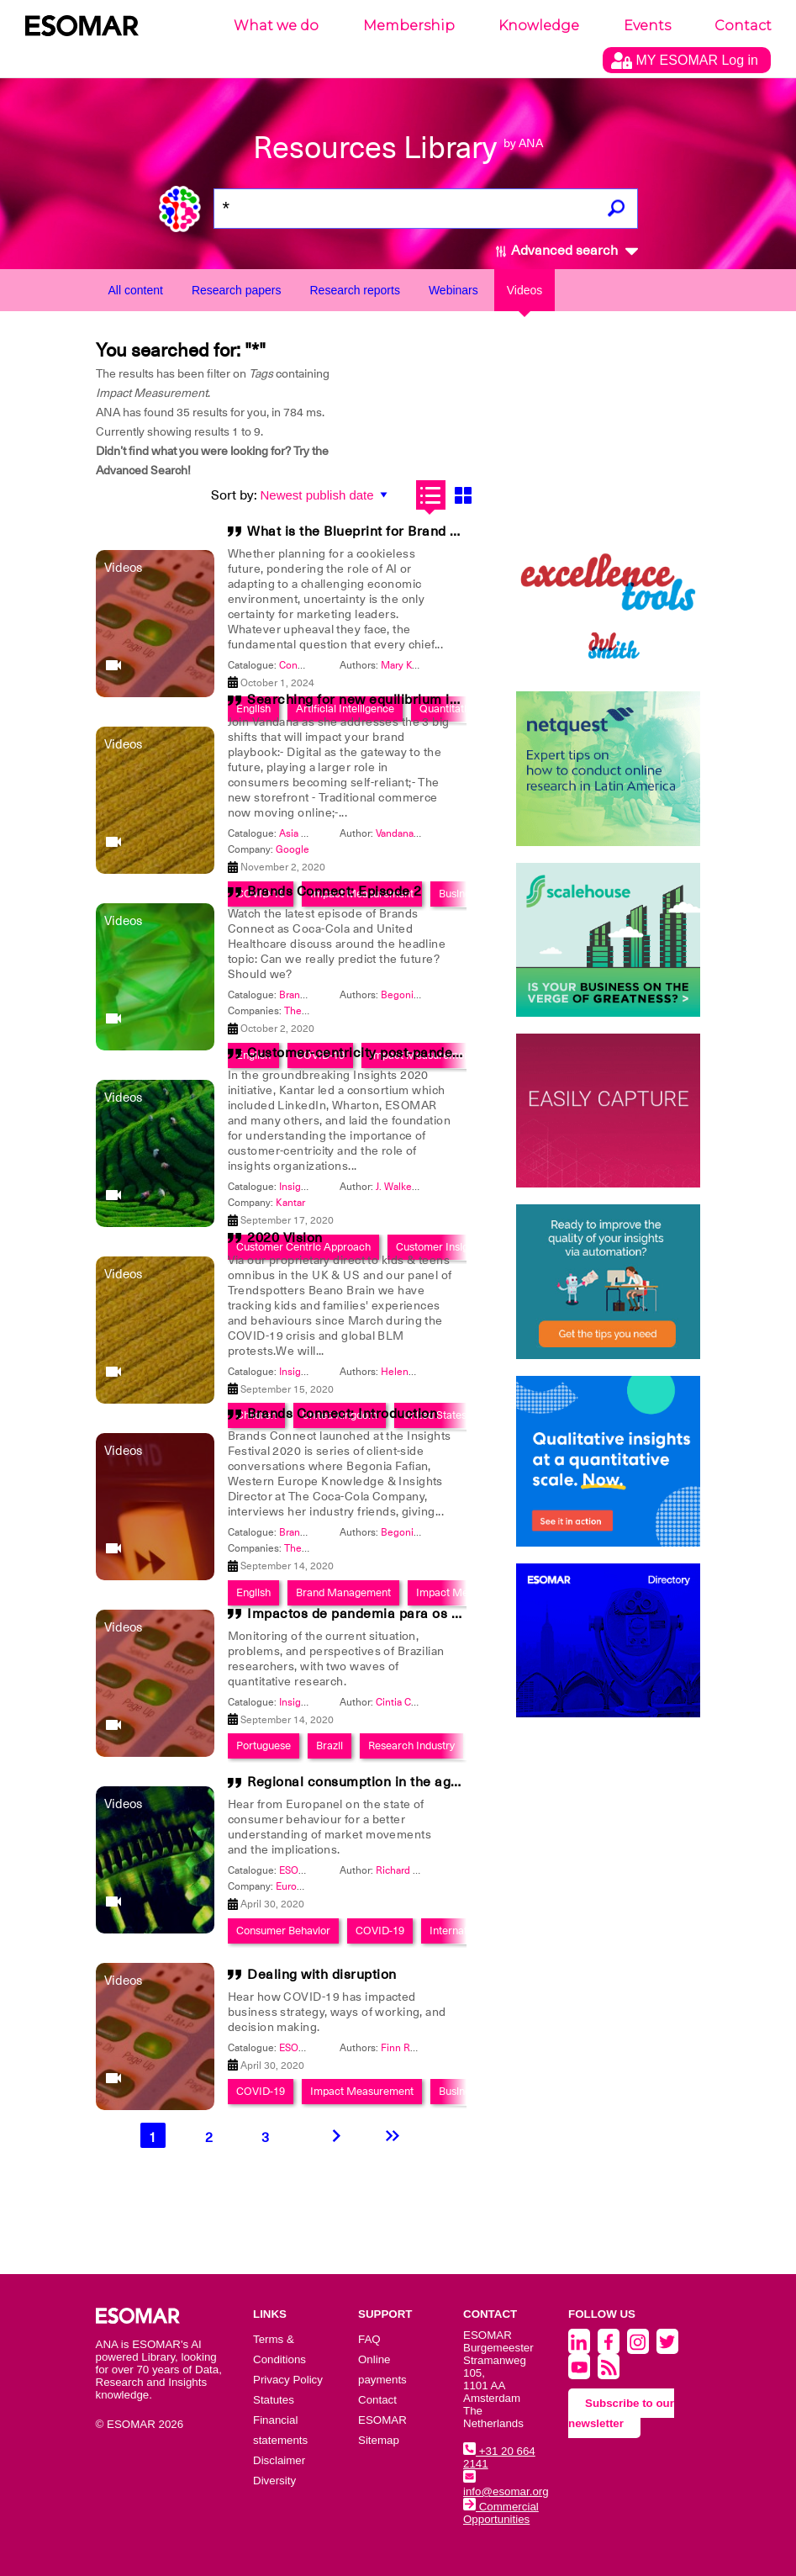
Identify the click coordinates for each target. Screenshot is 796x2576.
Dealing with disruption (322, 1974)
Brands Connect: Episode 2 (334, 891)
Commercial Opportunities (501, 2513)
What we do (276, 26)
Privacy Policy (288, 2379)
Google (292, 849)
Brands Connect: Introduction (342, 1413)
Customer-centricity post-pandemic (362, 1053)
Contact (743, 26)
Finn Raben (407, 2048)
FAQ (369, 2339)
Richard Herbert (412, 1870)
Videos (525, 290)
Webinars (453, 290)
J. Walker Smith (410, 1186)
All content (135, 290)
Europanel (299, 1886)
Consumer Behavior (283, 1930)
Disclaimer (279, 2460)
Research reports (355, 290)
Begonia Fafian (415, 995)
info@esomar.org (506, 2485)
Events (647, 26)
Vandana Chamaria (417, 833)
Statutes (273, 2400)
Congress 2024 (314, 665)
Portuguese (263, 1745)
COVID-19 (380, 1930)
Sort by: (234, 495)
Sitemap (378, 2440)
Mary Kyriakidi (412, 665)
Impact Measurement (362, 2091)
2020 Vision (285, 1238)
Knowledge (538, 26)
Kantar (290, 1202)
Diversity (274, 2480)
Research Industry (411, 1745)
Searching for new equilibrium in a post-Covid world (414, 699)
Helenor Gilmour (418, 1371)
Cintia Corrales (409, 1702)
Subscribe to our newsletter (621, 2413)
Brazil (329, 1745)
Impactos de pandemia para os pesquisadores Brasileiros (433, 1613)
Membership (409, 26)
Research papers (237, 290)
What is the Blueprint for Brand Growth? (375, 531)
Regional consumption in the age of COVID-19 (395, 1782)
